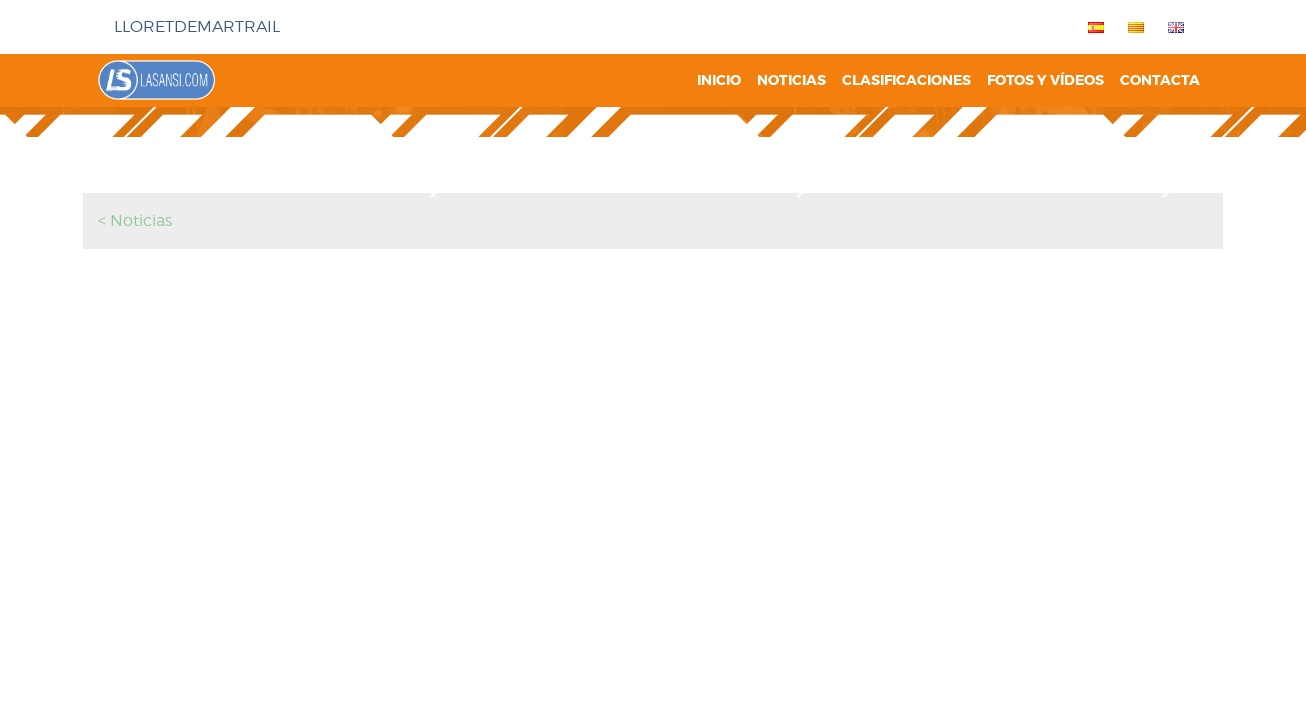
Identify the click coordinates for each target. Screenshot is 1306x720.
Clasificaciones (906, 80)
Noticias (791, 80)
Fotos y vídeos (1045, 80)
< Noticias (135, 220)
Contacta (1160, 80)
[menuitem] (1092, 27)
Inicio (719, 80)
